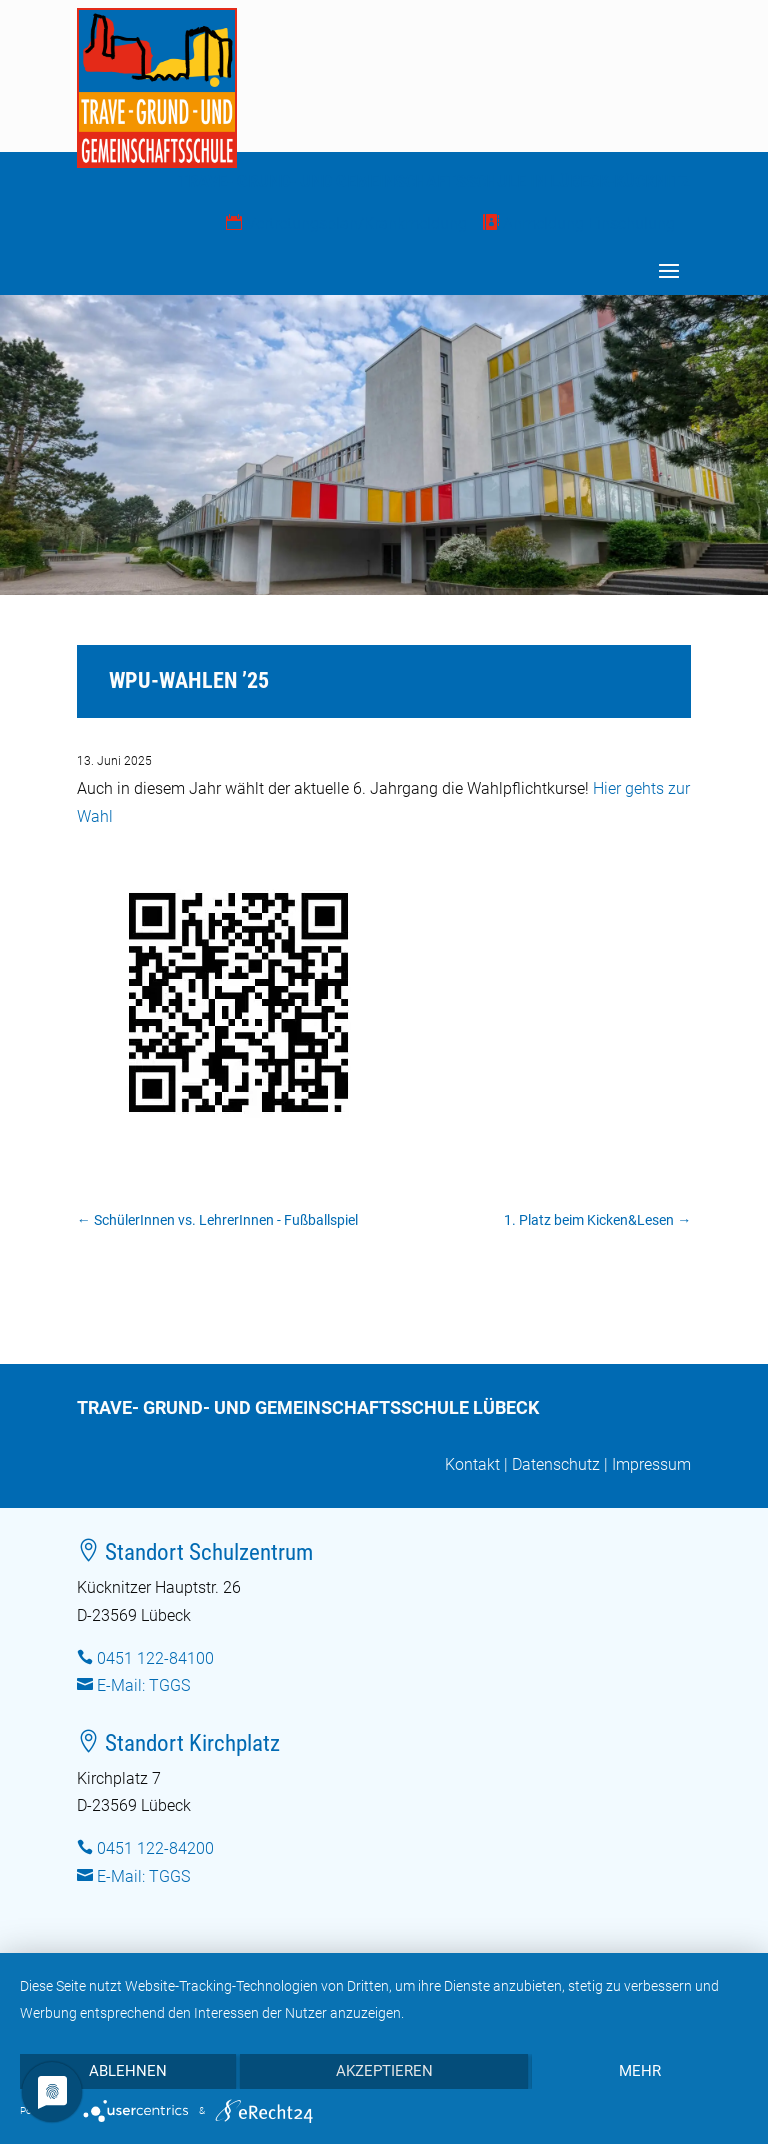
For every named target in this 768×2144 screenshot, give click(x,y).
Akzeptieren (384, 2071)
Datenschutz (556, 1464)
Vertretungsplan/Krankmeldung (346, 223)
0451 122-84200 (155, 1848)
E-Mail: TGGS (143, 1685)
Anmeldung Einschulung (579, 223)
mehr (640, 2071)
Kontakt (472, 1464)
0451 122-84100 (155, 1658)
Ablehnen (128, 2071)
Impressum (651, 1464)
